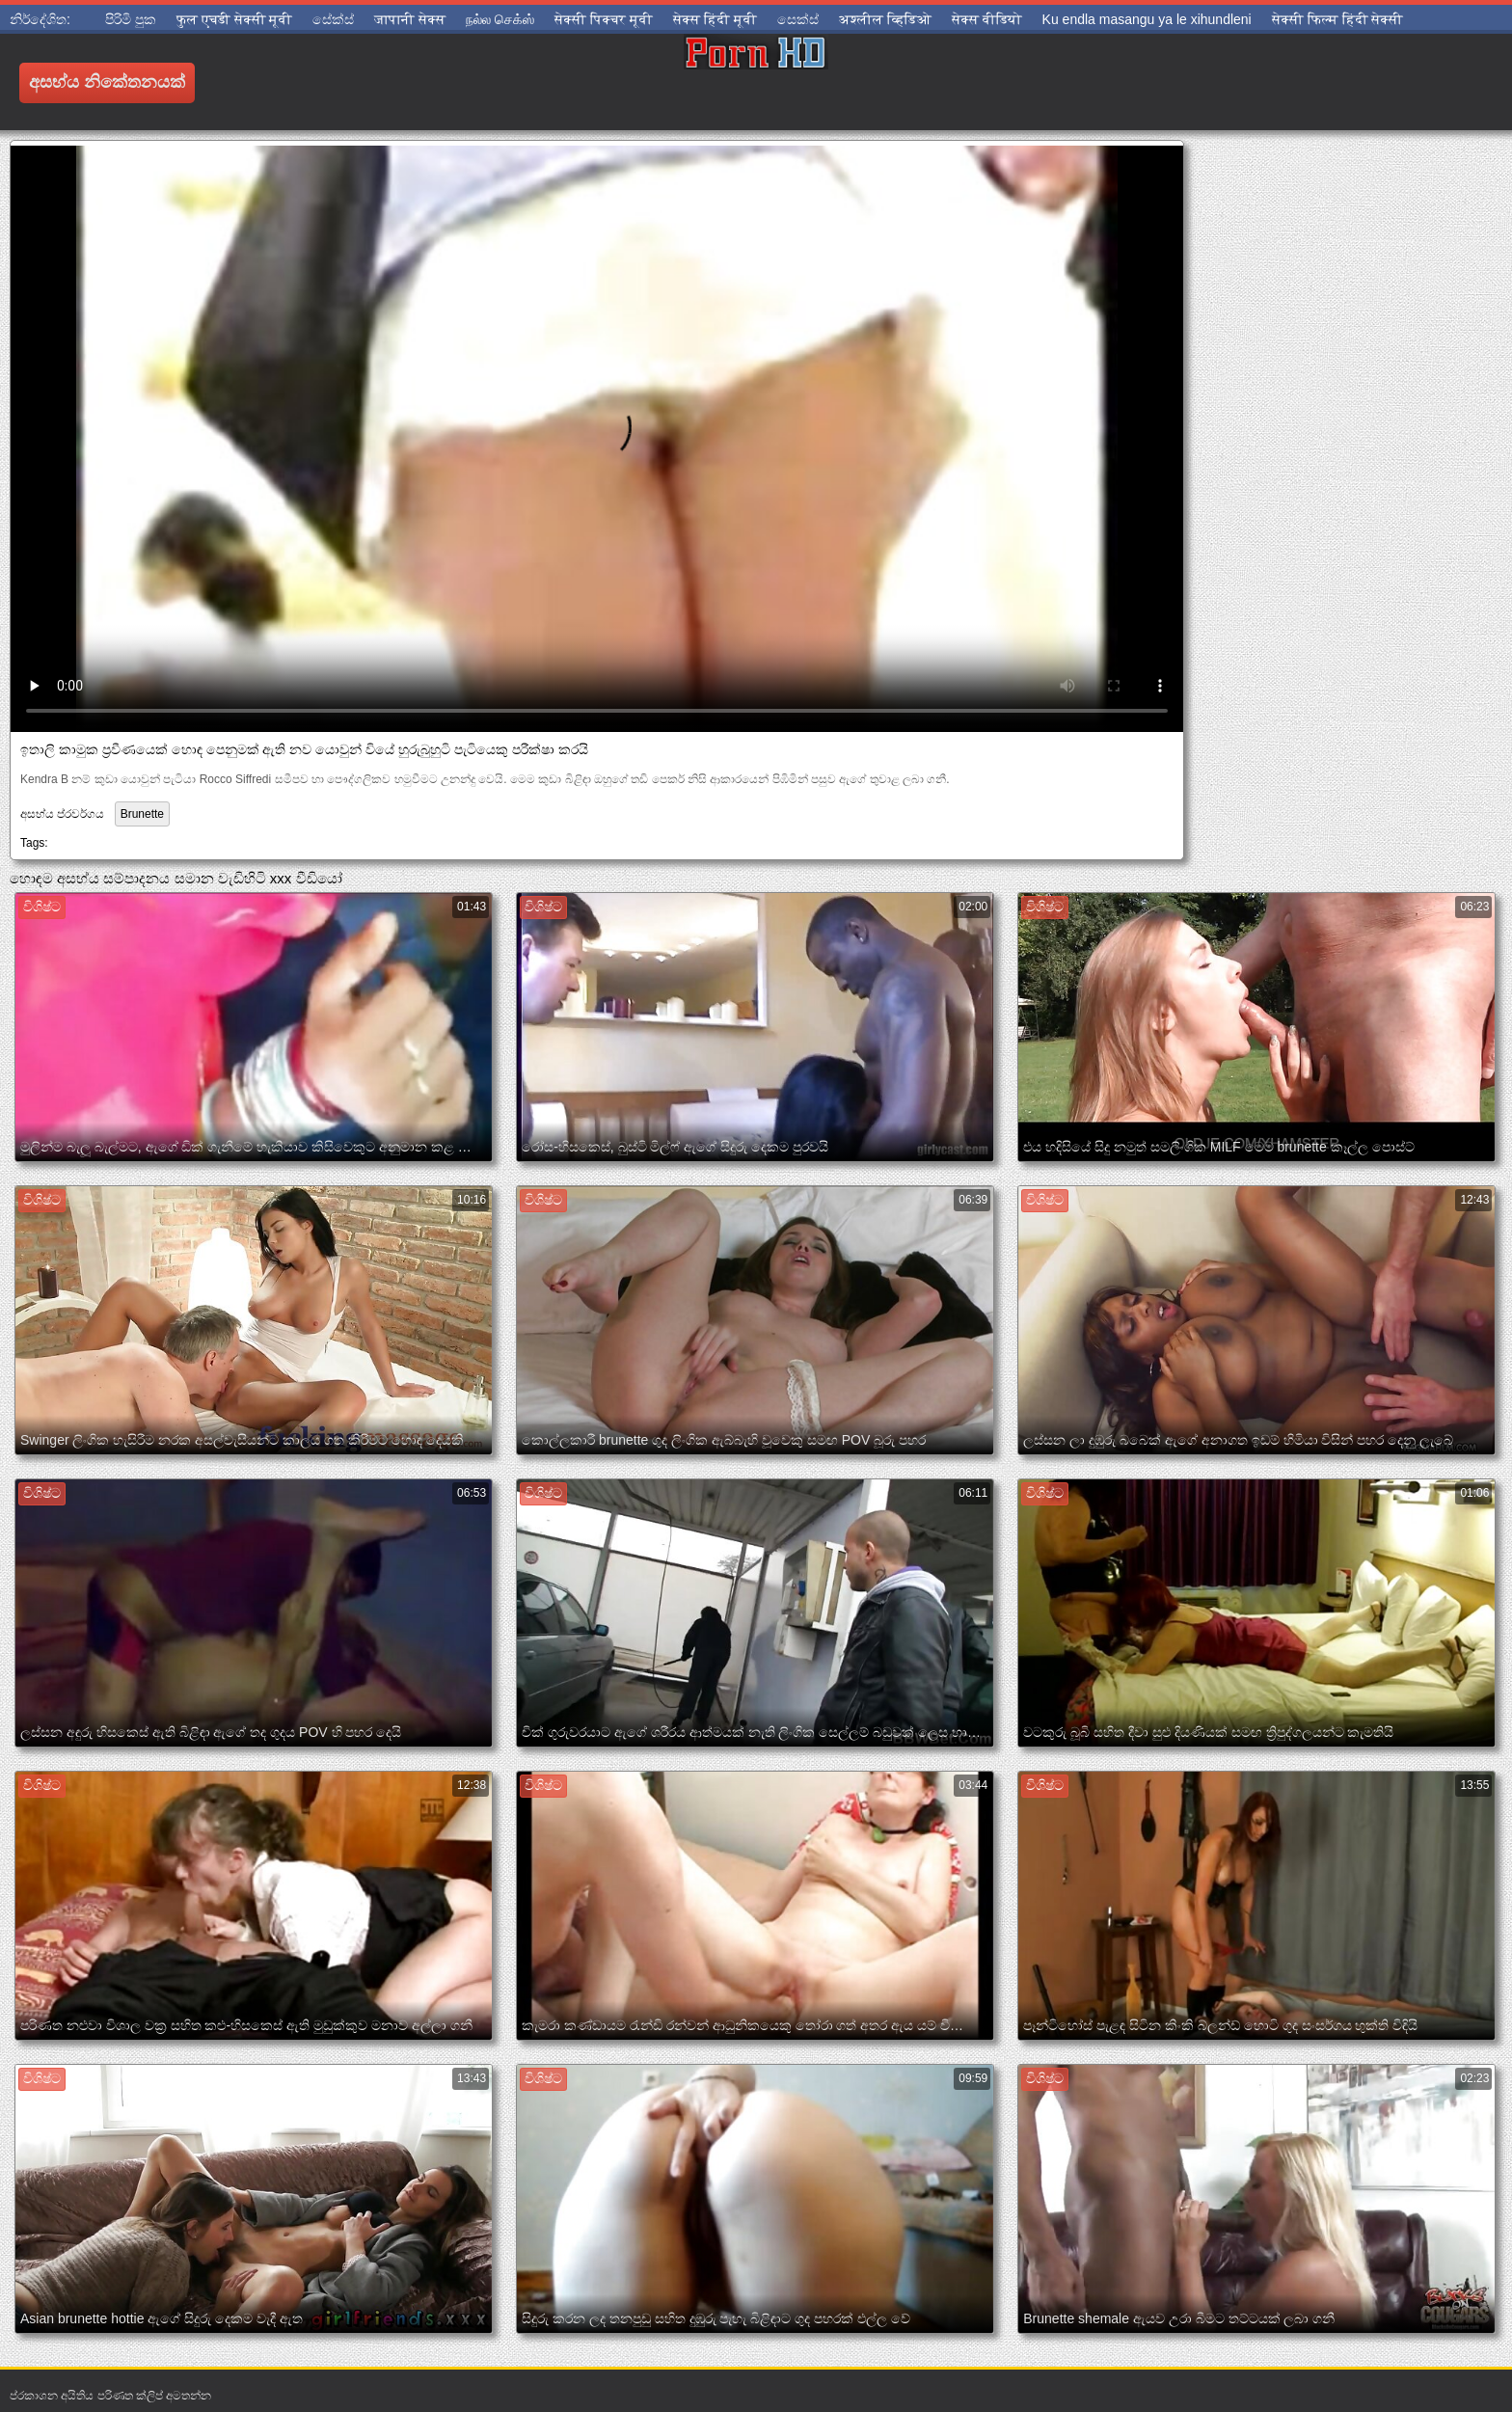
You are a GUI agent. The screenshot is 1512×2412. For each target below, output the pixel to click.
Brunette (142, 814)
